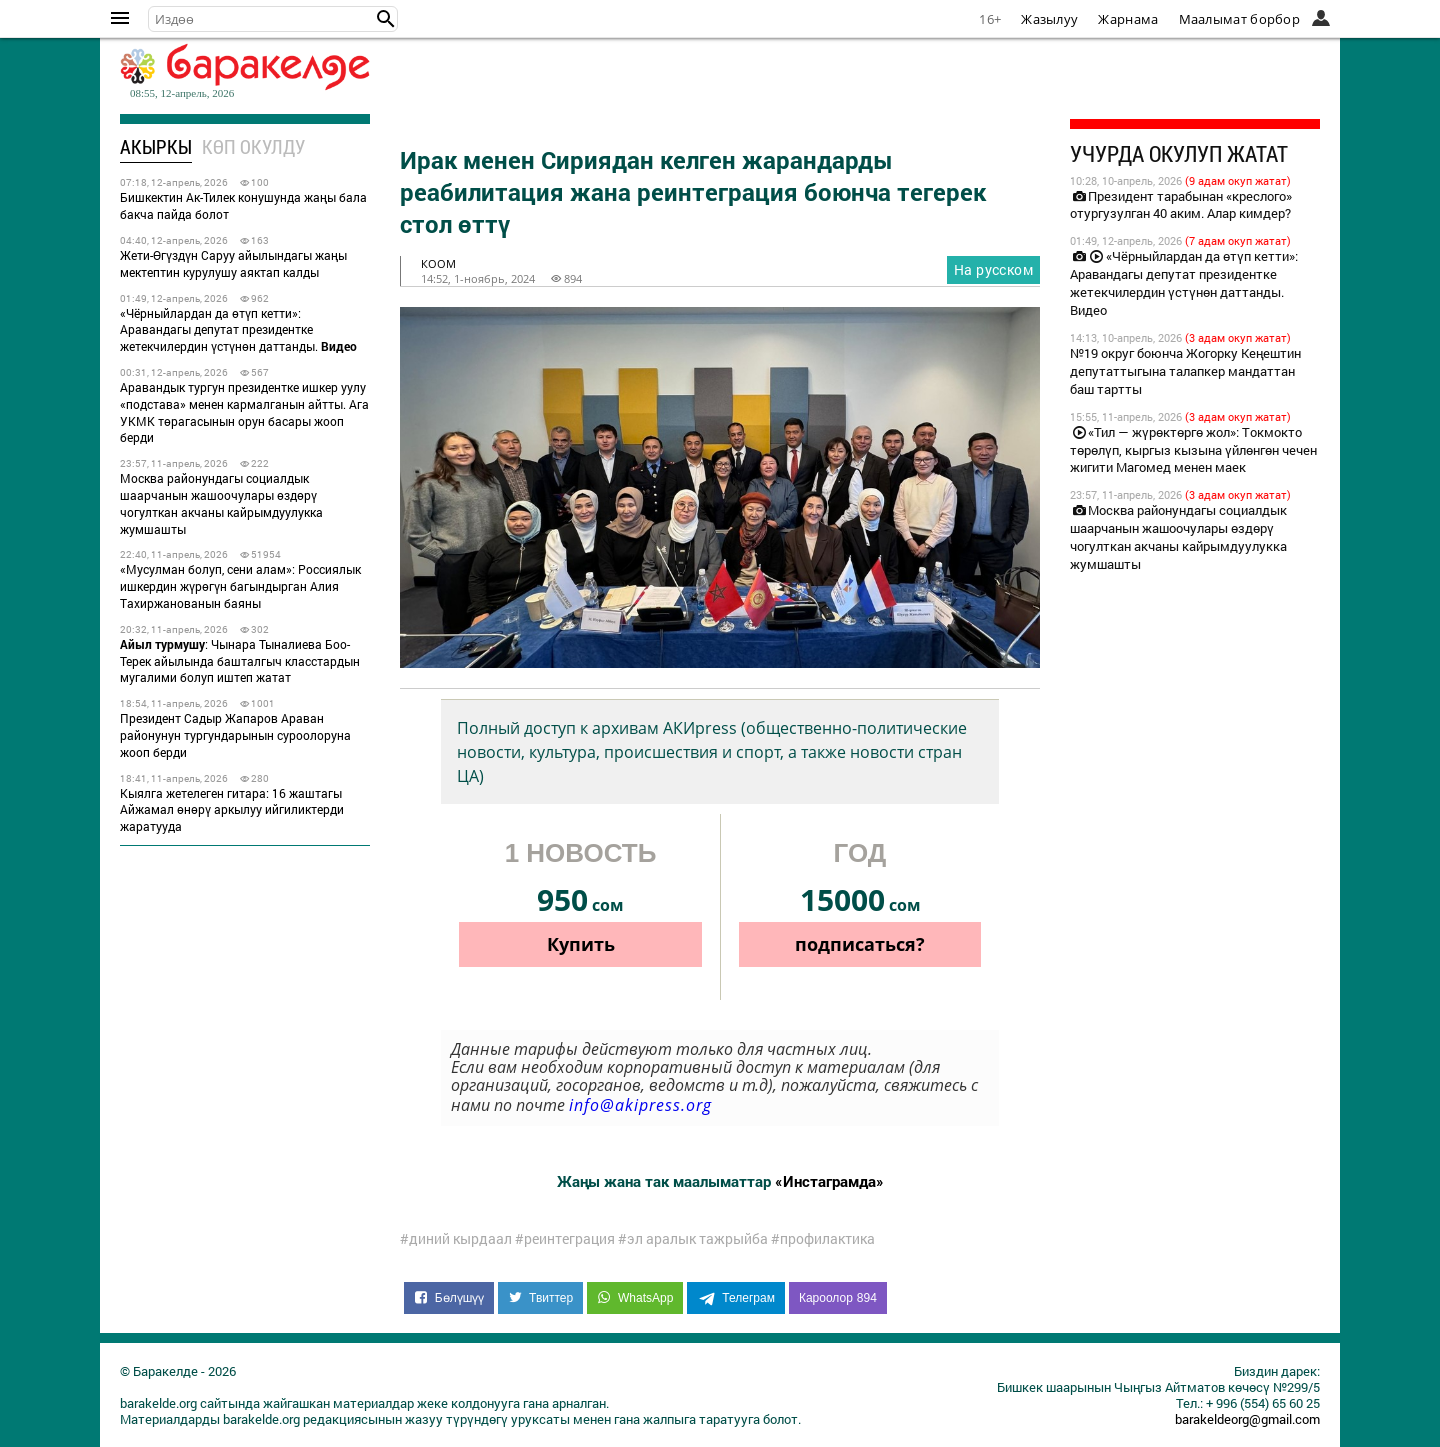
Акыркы (156, 146)
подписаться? (860, 944)
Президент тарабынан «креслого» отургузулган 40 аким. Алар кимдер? (1181, 205)
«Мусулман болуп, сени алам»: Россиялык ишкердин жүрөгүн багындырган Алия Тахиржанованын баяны (240, 586)
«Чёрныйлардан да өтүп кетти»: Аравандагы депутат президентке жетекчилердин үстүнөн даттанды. (238, 330)
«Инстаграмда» (829, 1181)
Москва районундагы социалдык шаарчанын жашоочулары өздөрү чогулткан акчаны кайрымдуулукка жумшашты (221, 503)
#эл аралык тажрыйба (693, 1239)
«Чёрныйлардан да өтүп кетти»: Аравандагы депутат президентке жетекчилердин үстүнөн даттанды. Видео (1184, 283)
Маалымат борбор (1240, 19)
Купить (581, 944)
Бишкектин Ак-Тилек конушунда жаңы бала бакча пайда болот (243, 205)
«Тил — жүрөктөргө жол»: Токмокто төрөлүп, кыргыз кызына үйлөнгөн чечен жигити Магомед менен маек (1193, 450)
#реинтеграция (565, 1239)
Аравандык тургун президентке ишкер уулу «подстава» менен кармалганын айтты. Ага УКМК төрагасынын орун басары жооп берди (244, 412)
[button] (386, 19)
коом (438, 263)
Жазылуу (1049, 19)
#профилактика (823, 1239)
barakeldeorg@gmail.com (1247, 1419)
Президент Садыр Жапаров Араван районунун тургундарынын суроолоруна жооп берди (235, 735)
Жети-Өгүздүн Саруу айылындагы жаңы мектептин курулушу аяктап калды (233, 263)
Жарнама (1128, 19)
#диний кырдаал (456, 1239)
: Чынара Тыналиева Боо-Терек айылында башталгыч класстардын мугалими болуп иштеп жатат (240, 661)
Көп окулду (253, 146)
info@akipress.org (640, 1105)
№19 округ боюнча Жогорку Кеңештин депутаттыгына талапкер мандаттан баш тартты (1185, 371)
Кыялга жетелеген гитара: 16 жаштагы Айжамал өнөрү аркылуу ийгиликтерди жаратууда (232, 810)
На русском (993, 269)
